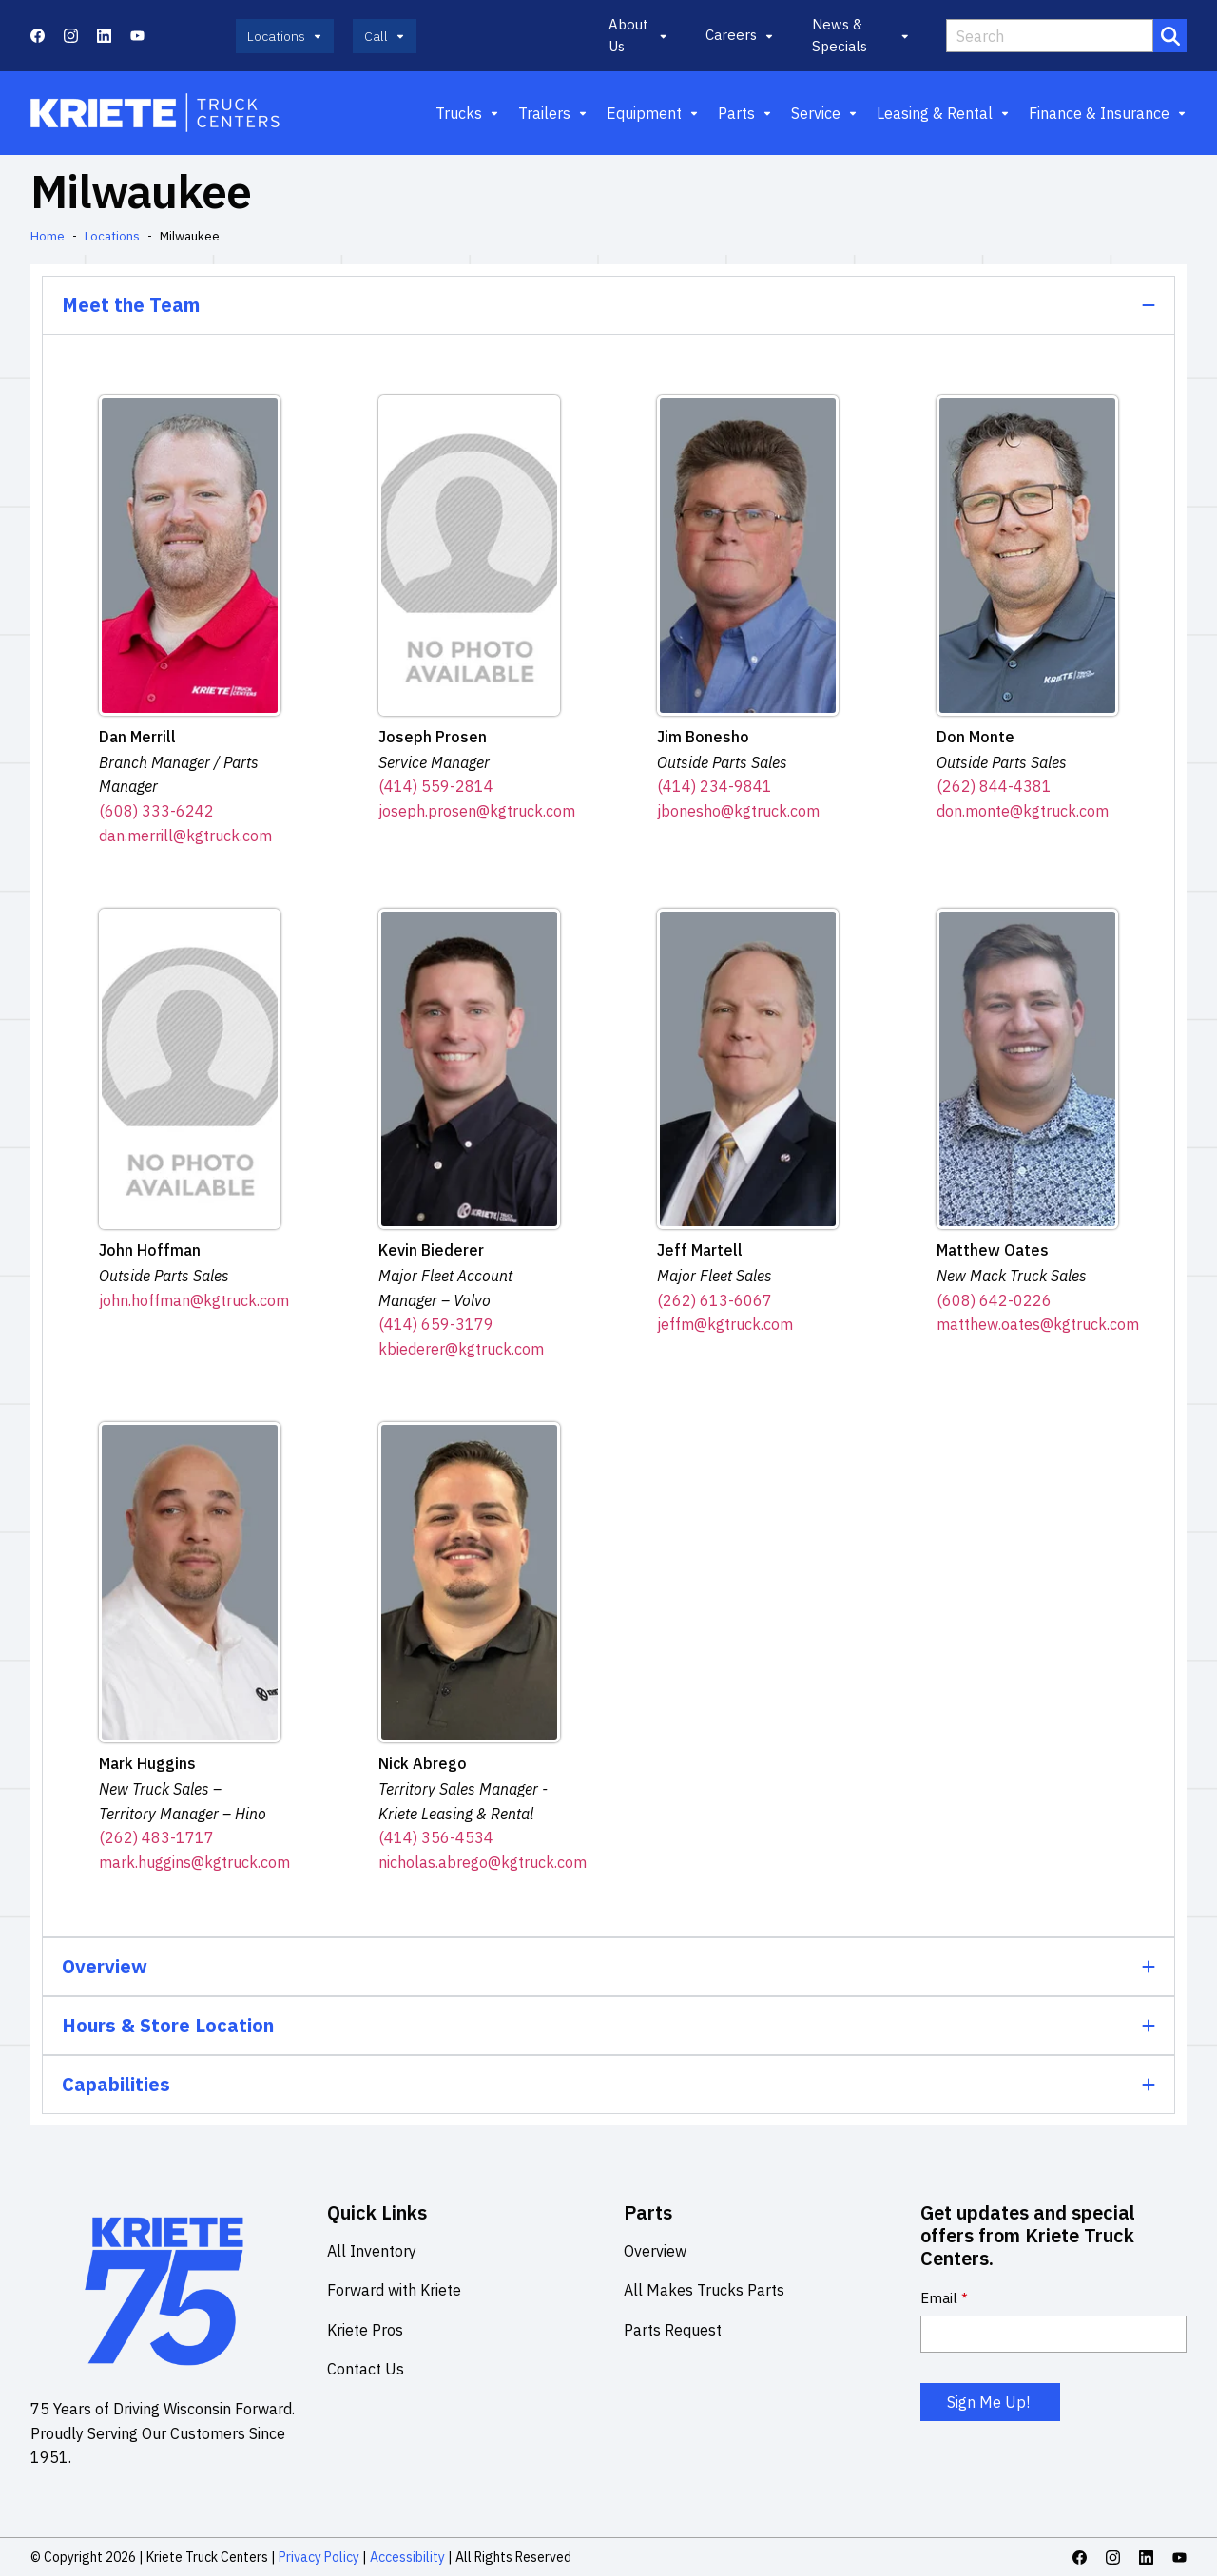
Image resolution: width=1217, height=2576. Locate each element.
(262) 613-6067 (714, 1300)
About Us (637, 35)
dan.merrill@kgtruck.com (185, 835)
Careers (739, 35)
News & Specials (860, 35)
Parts (745, 113)
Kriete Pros (365, 2329)
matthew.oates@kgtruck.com (1038, 1324)
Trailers (553, 113)
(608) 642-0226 (994, 1300)
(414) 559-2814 (435, 786)
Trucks (467, 113)
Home (47, 236)
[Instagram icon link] (71, 36)
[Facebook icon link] (37, 36)
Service (824, 113)
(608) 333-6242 (156, 810)
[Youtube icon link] (137, 36)
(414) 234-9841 (714, 786)
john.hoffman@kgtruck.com (194, 1300)
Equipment (653, 113)
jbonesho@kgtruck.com (738, 810)
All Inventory (371, 2250)
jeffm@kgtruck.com (725, 1324)
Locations (112, 236)
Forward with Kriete (394, 2289)
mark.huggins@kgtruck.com (194, 1862)
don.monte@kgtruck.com (1023, 810)
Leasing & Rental (943, 113)
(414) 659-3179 (435, 1324)
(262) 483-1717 (156, 1837)
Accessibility (406, 2557)
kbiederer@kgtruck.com (461, 1348)
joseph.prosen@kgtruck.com (476, 810)
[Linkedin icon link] (104, 36)
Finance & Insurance (1108, 113)
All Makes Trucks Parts (704, 2289)
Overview (655, 2250)
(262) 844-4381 (994, 786)
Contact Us (365, 2368)
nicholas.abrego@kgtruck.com (482, 1862)
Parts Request (673, 2329)
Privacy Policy (319, 2557)
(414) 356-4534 (435, 1837)
